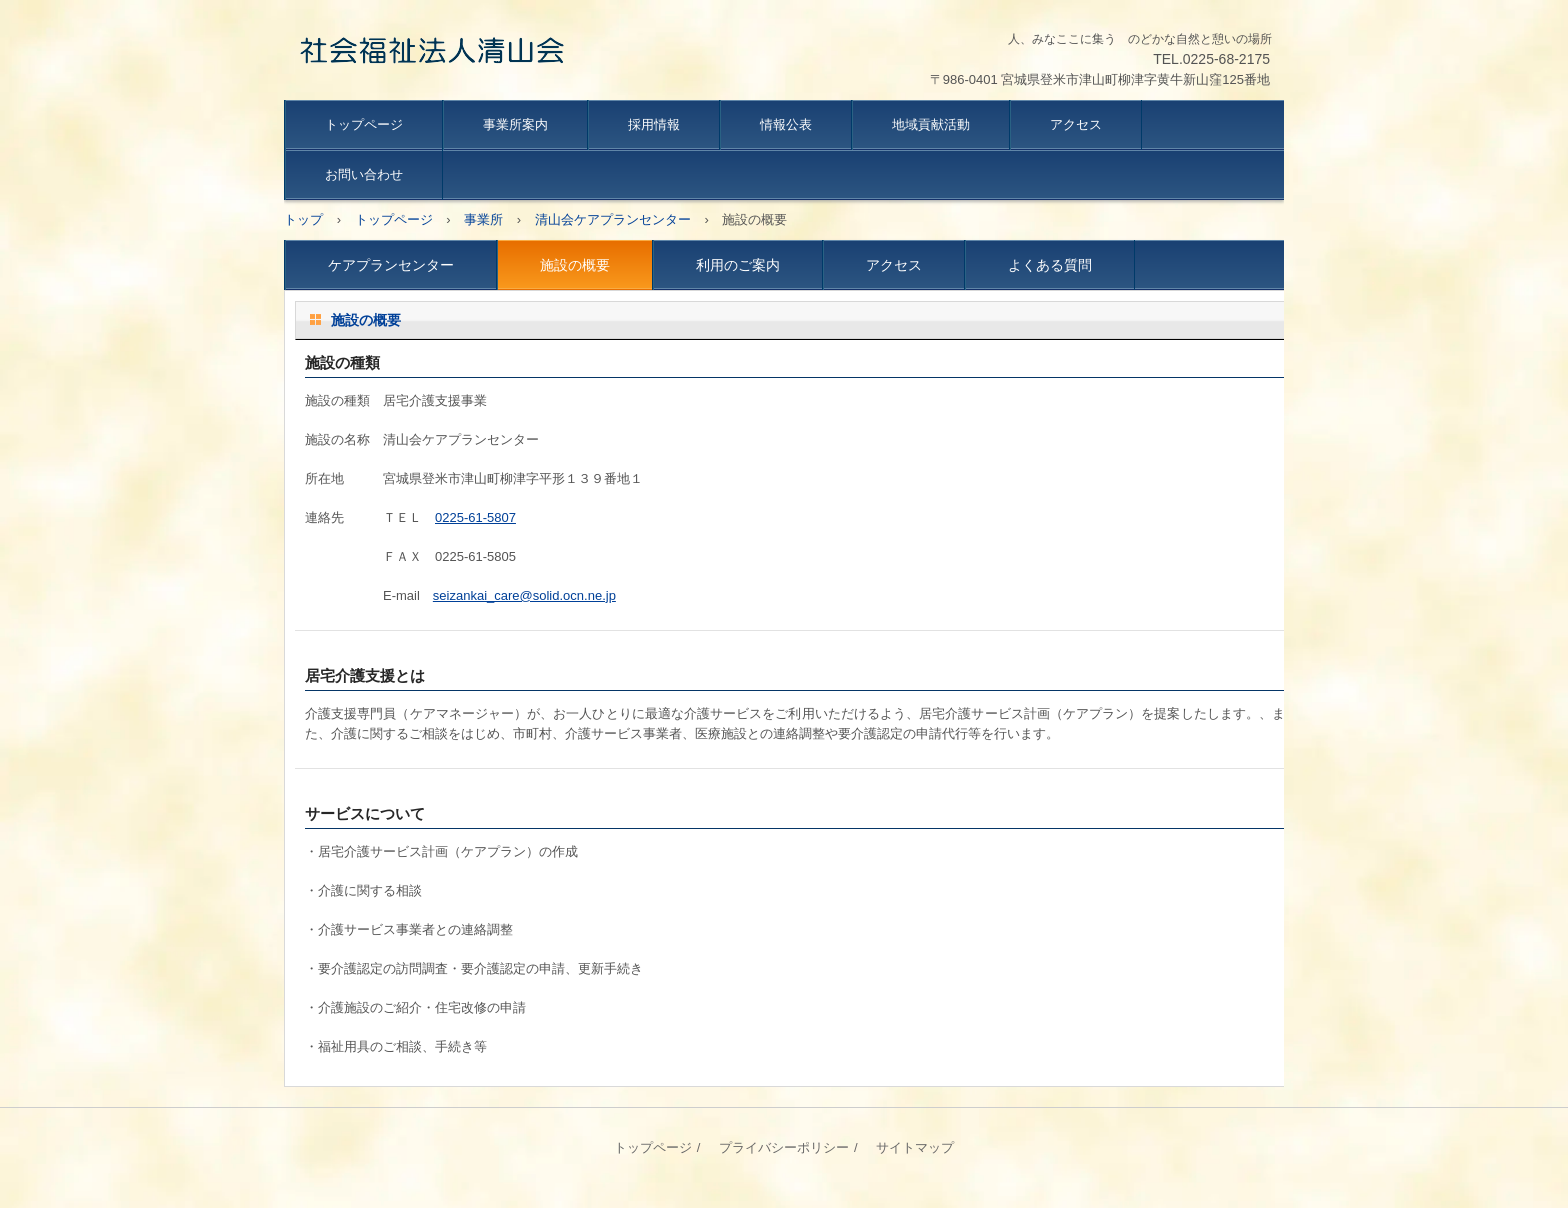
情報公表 (786, 124)
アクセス (1076, 124)
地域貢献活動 (931, 124)
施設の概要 (575, 265)
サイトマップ (915, 1147)
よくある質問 (1050, 265)
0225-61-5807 (475, 517)
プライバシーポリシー (784, 1147)
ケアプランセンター (391, 265)
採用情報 (654, 124)
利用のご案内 (738, 265)
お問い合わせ (364, 174)
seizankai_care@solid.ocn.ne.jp (524, 595)
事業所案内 (515, 124)
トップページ (364, 124)
